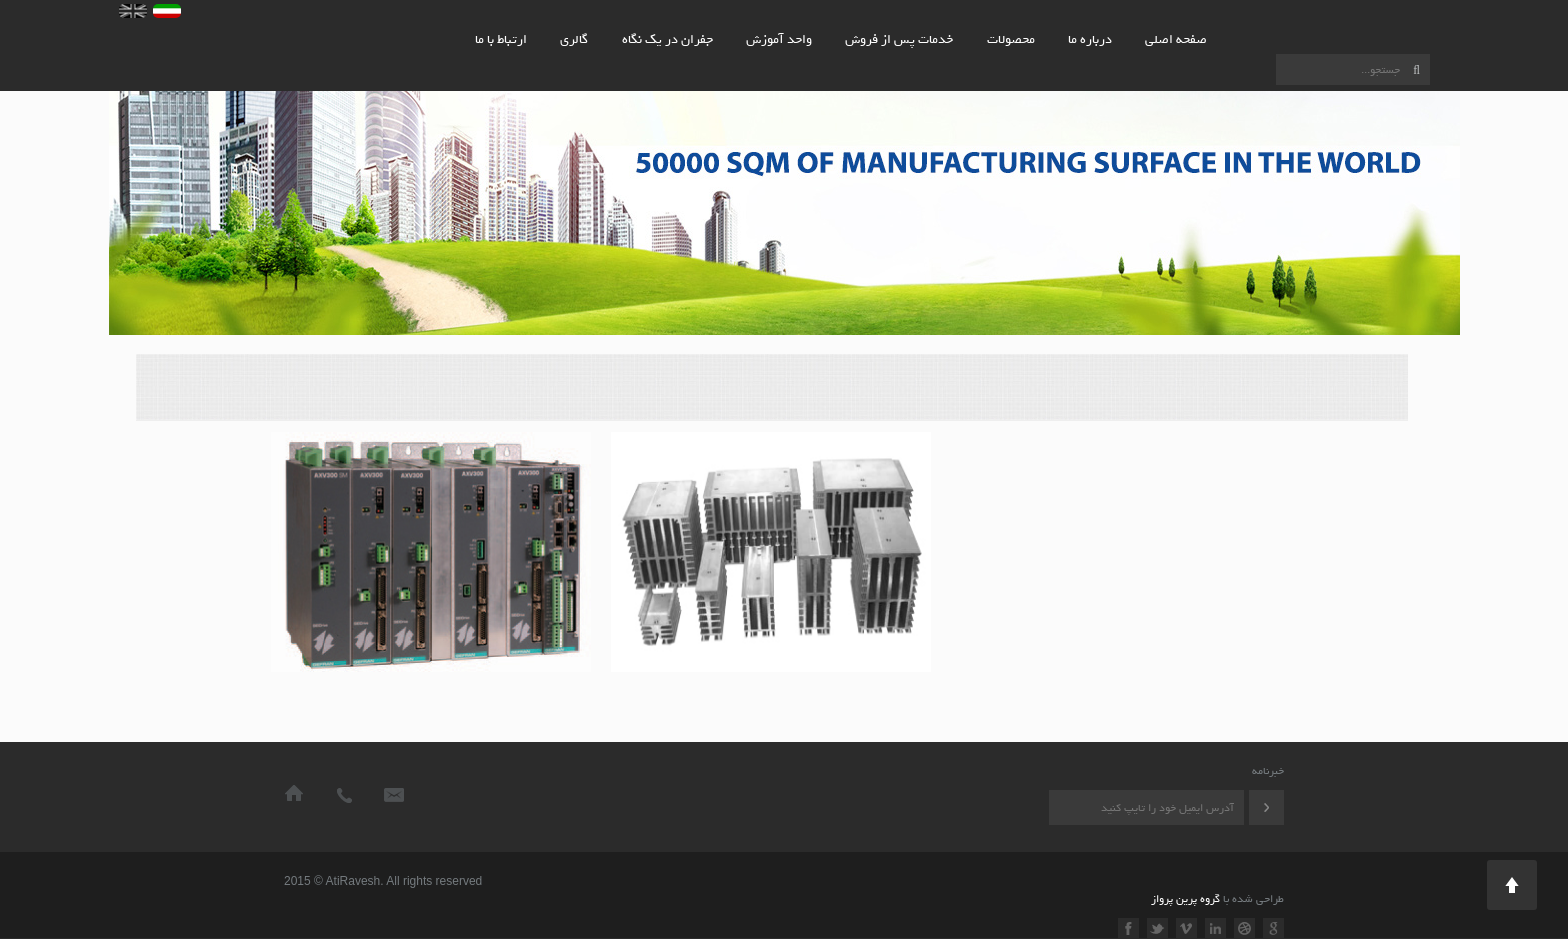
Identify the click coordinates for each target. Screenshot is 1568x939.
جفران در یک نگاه (667, 39)
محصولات (1011, 39)
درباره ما (1090, 39)
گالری (574, 39)
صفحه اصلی (1176, 39)
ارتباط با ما (501, 39)
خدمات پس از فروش (899, 39)
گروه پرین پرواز (1185, 899)
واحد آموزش (779, 39)
